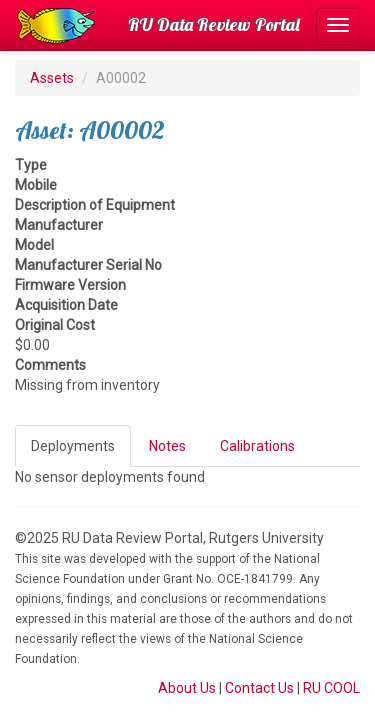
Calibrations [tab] (257, 446)
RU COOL (331, 688)
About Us (187, 688)
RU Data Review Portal (214, 24)
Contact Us (259, 688)
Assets (52, 78)
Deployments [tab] (73, 446)
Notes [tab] (167, 446)
